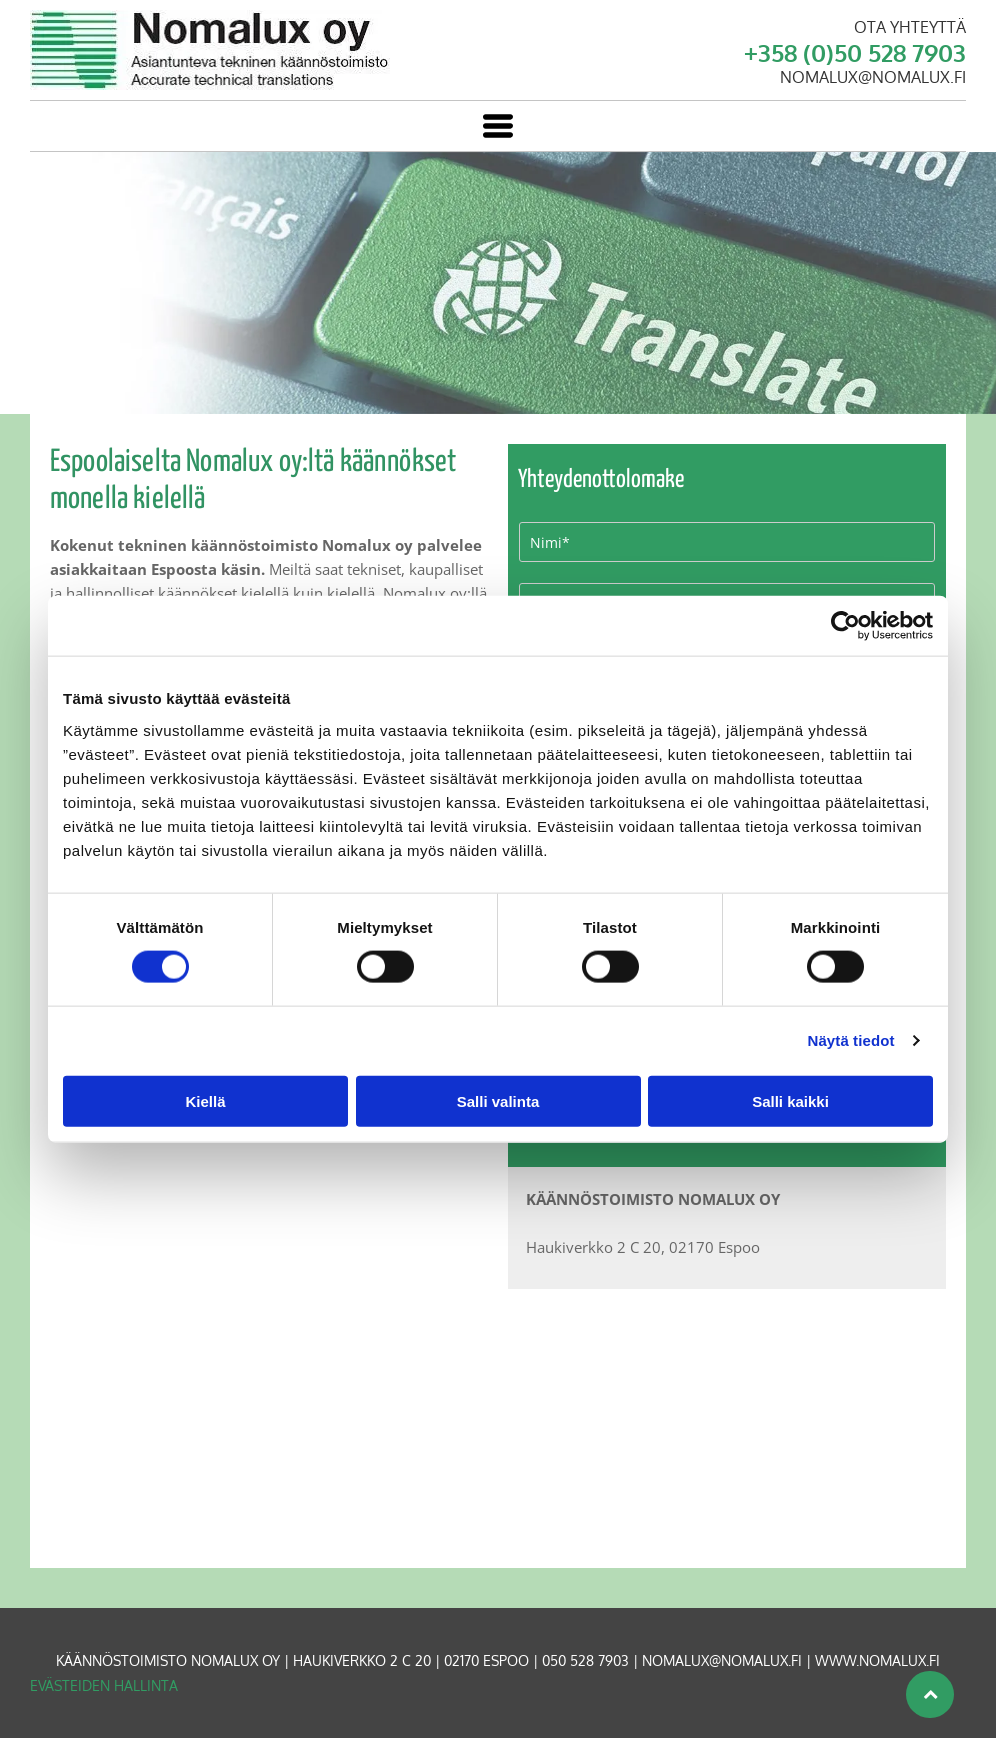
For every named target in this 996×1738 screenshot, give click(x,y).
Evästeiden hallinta (104, 1685)
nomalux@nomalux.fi (722, 1660)
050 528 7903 (585, 1660)
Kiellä (205, 1100)
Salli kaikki (790, 1100)
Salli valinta (498, 1100)
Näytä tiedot (851, 1040)
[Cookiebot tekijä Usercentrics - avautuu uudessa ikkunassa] (845, 626)
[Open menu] (498, 126)
